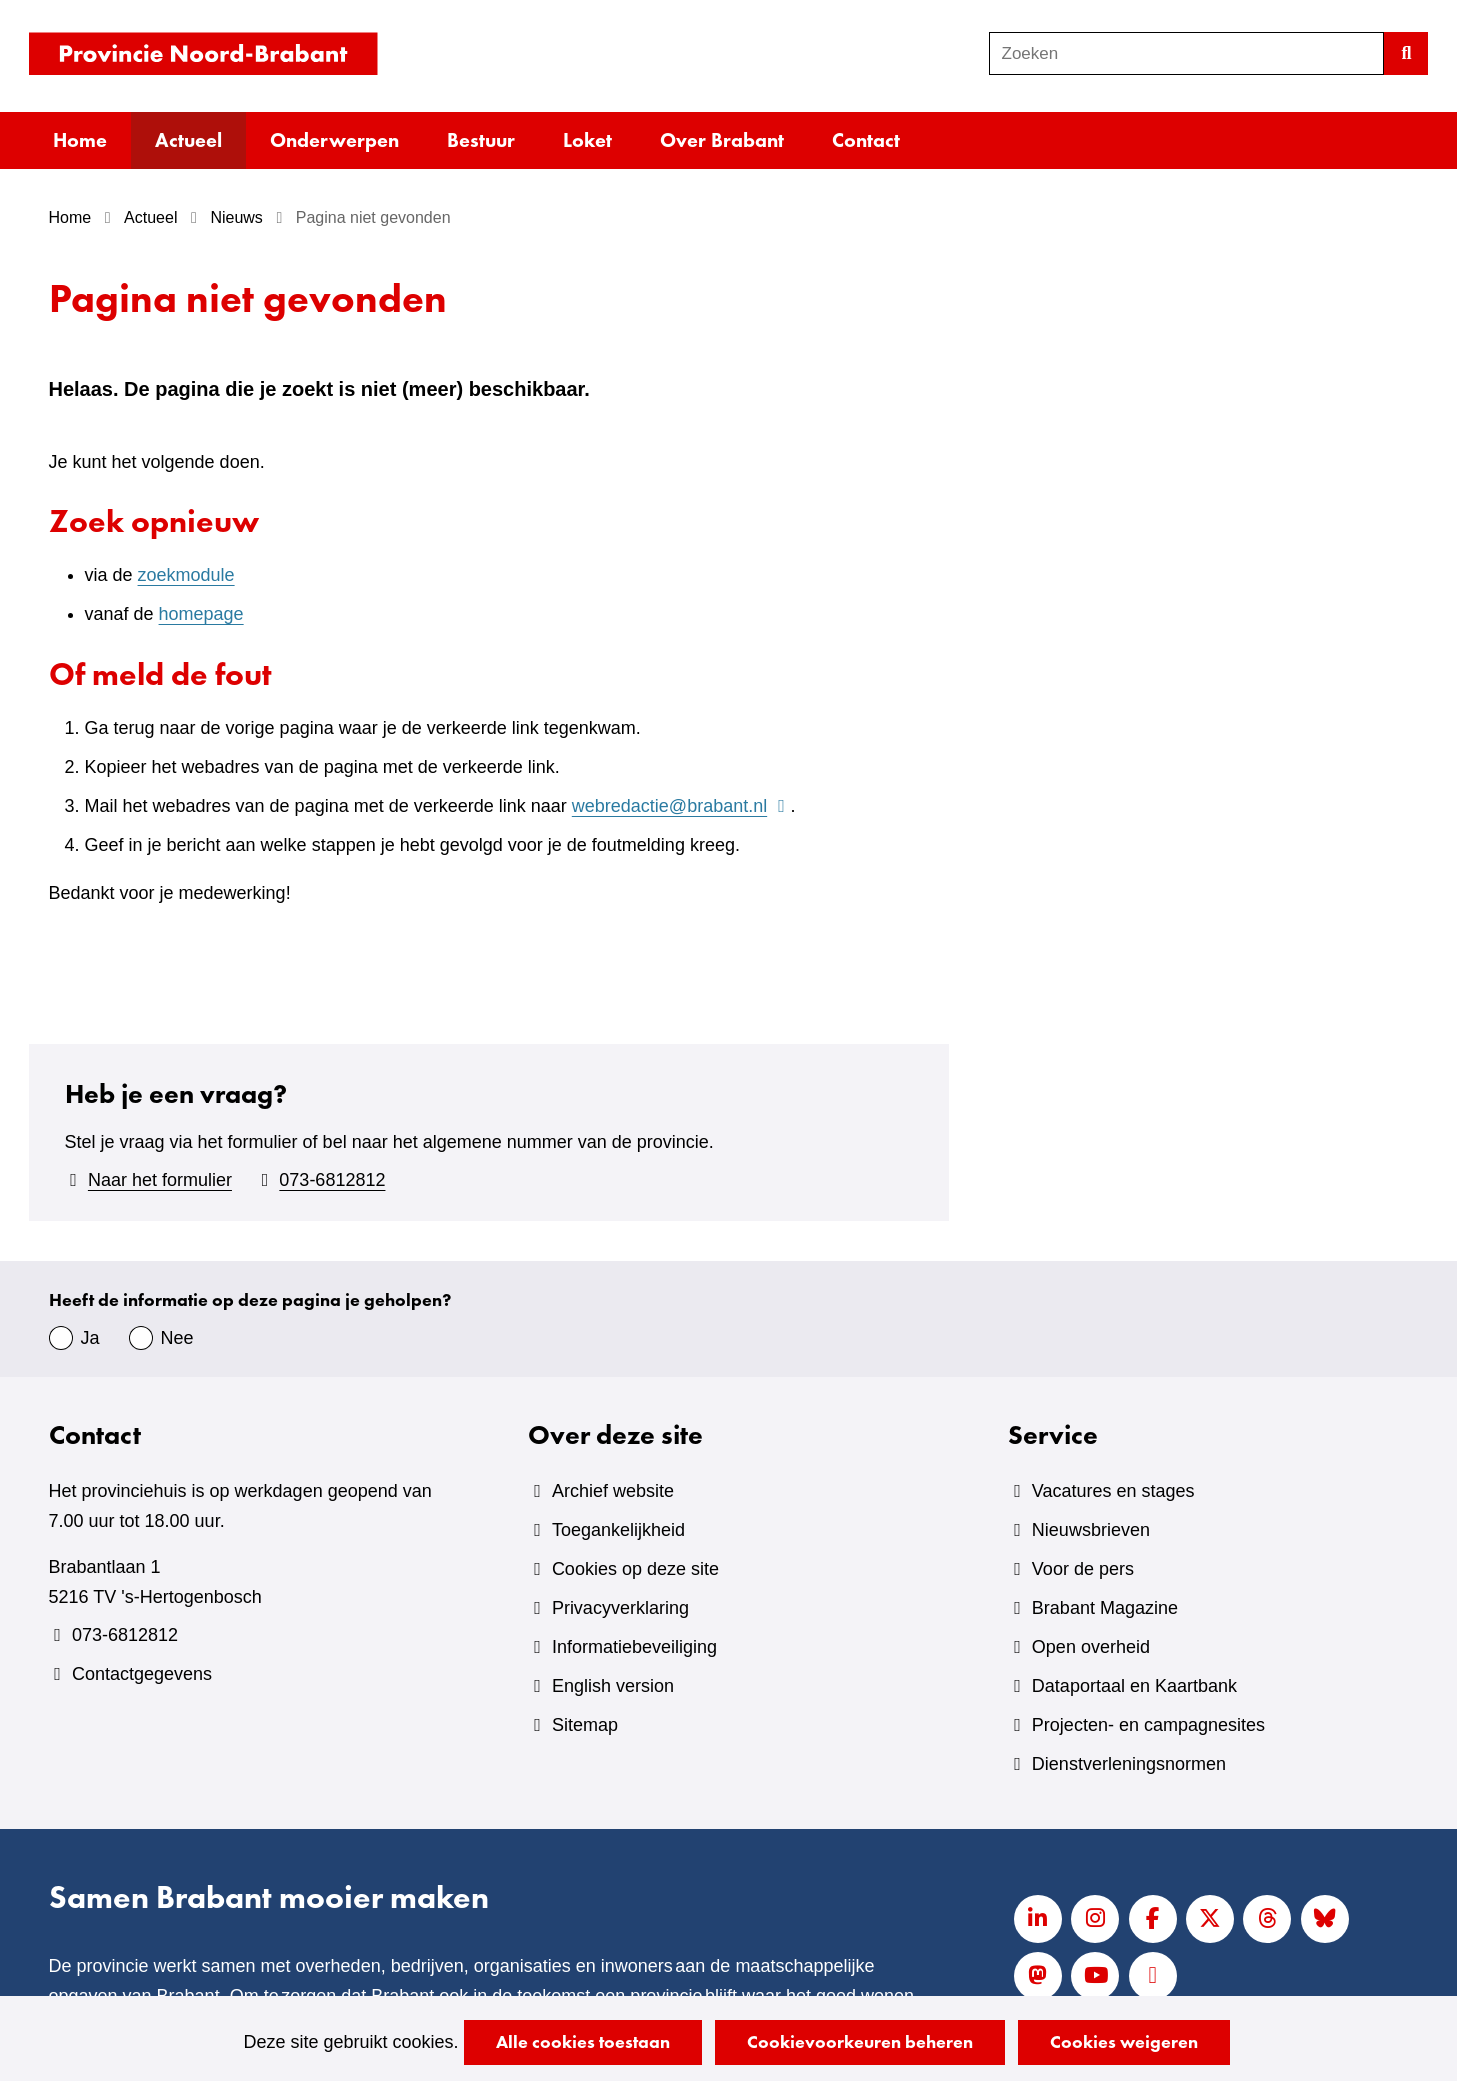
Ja (90, 1338)
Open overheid (1091, 1647)
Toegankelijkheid (618, 1530)
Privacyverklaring (620, 1608)
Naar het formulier (160, 1180)
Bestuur (481, 140)
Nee (177, 1338)
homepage (201, 614)
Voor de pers (1083, 1569)
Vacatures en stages (1113, 1491)
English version (613, 1686)
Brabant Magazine (1105, 1608)
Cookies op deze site (635, 1569)
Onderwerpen (334, 140)
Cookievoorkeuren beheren (860, 2041)
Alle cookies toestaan (583, 2041)
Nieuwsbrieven (1091, 1530)
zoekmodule (186, 575)
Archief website (613, 1491)
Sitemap (585, 1725)
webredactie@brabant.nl (681, 806)
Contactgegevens (142, 1674)
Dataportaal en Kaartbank (1134, 1686)
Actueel (188, 140)
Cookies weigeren (1124, 2041)
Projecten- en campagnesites (1148, 1725)
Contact (866, 140)
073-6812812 (332, 1180)
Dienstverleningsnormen (1129, 1764)
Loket (587, 140)
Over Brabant (722, 140)
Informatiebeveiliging (634, 1647)
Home (80, 140)
